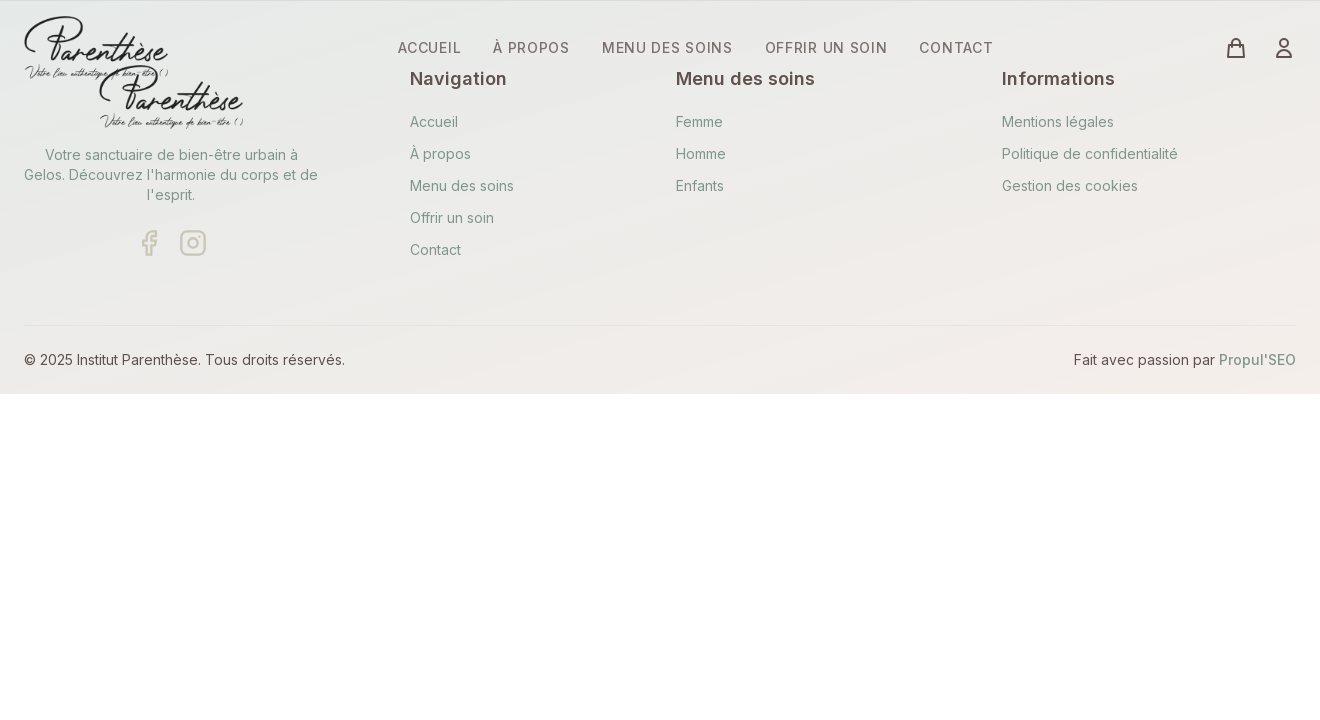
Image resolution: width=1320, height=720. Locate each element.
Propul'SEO (1257, 359)
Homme (701, 153)
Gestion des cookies (1070, 185)
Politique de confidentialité (1090, 153)
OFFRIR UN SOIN (826, 47)
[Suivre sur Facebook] (149, 243)
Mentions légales (1058, 121)
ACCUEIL (429, 47)
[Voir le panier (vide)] (1236, 48)
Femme (699, 121)
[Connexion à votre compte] (1284, 48)
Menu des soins (462, 185)
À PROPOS (531, 47)
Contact (435, 249)
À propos (440, 153)
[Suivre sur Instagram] (193, 243)
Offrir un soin (452, 217)
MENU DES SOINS (667, 47)
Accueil (434, 121)
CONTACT (956, 47)
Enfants (700, 185)
